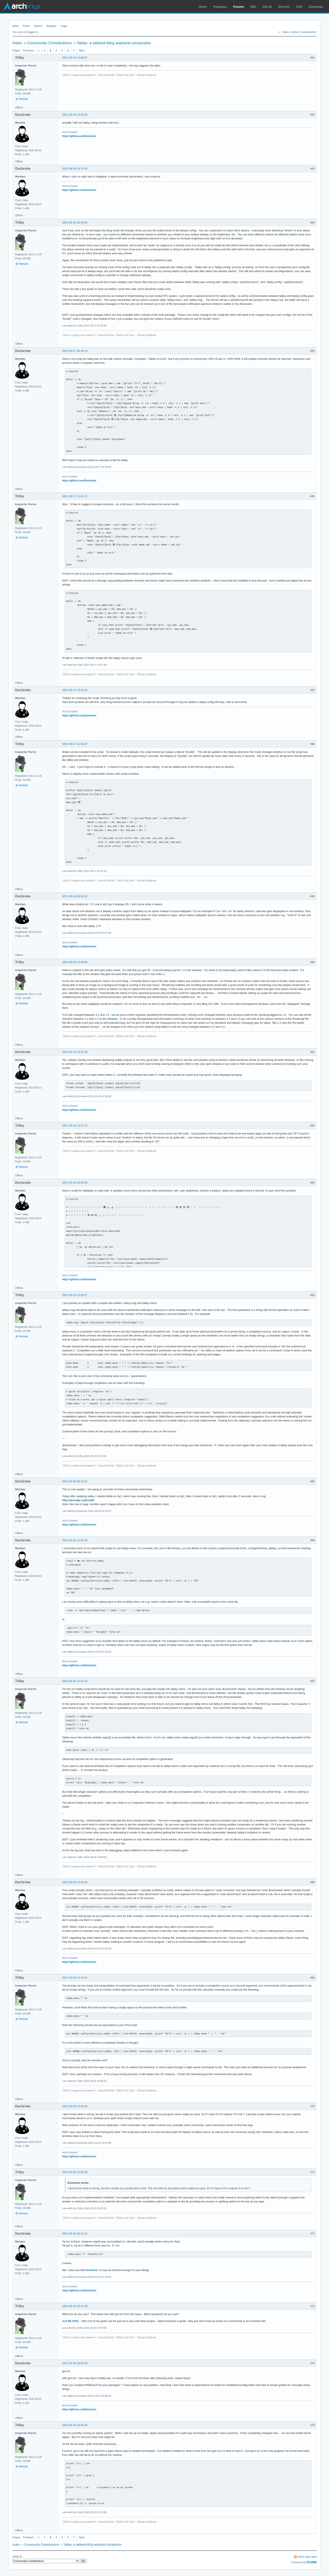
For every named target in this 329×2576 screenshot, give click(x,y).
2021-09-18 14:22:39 (74, 1051)
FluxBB (311, 2562)
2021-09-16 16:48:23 (74, 222)
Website (23, 99)
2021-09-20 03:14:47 (74, 1481)
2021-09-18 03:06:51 (74, 896)
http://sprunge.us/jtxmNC (78, 1500)
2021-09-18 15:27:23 (74, 1125)
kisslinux (92, 2270)
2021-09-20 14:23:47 (74, 1977)
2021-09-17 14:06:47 (74, 744)
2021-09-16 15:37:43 (74, 168)
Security (284, 6)
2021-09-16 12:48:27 (74, 57)
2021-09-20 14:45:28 (74, 2106)
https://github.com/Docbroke (79, 136)
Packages (220, 6)
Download (316, 6)
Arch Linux (23, 6)
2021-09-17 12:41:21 (74, 496)
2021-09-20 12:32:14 (74, 1681)
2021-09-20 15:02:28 (74, 2172)
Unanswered (308, 32)
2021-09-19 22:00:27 (74, 1295)
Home (203, 6)
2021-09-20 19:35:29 (74, 2425)
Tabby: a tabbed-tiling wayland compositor (114, 43)
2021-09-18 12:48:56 (74, 962)
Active (294, 32)
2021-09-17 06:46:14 (74, 350)
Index (15, 25)
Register (51, 25)
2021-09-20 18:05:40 (74, 2363)
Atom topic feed (307, 2556)
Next (82, 50)
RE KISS (73, 2321)
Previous (28, 50)
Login (64, 25)
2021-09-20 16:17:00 (74, 2306)
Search (38, 25)
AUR (299, 6)
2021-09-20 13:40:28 (74, 1882)
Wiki (253, 6)
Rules (26, 25)
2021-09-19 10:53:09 (74, 1182)
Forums (238, 6)
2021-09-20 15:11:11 (74, 2233)
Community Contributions (49, 43)
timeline (112, 1018)
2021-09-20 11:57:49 (74, 1540)
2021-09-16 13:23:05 (74, 114)
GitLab (267, 6)
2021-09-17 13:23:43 (74, 690)
